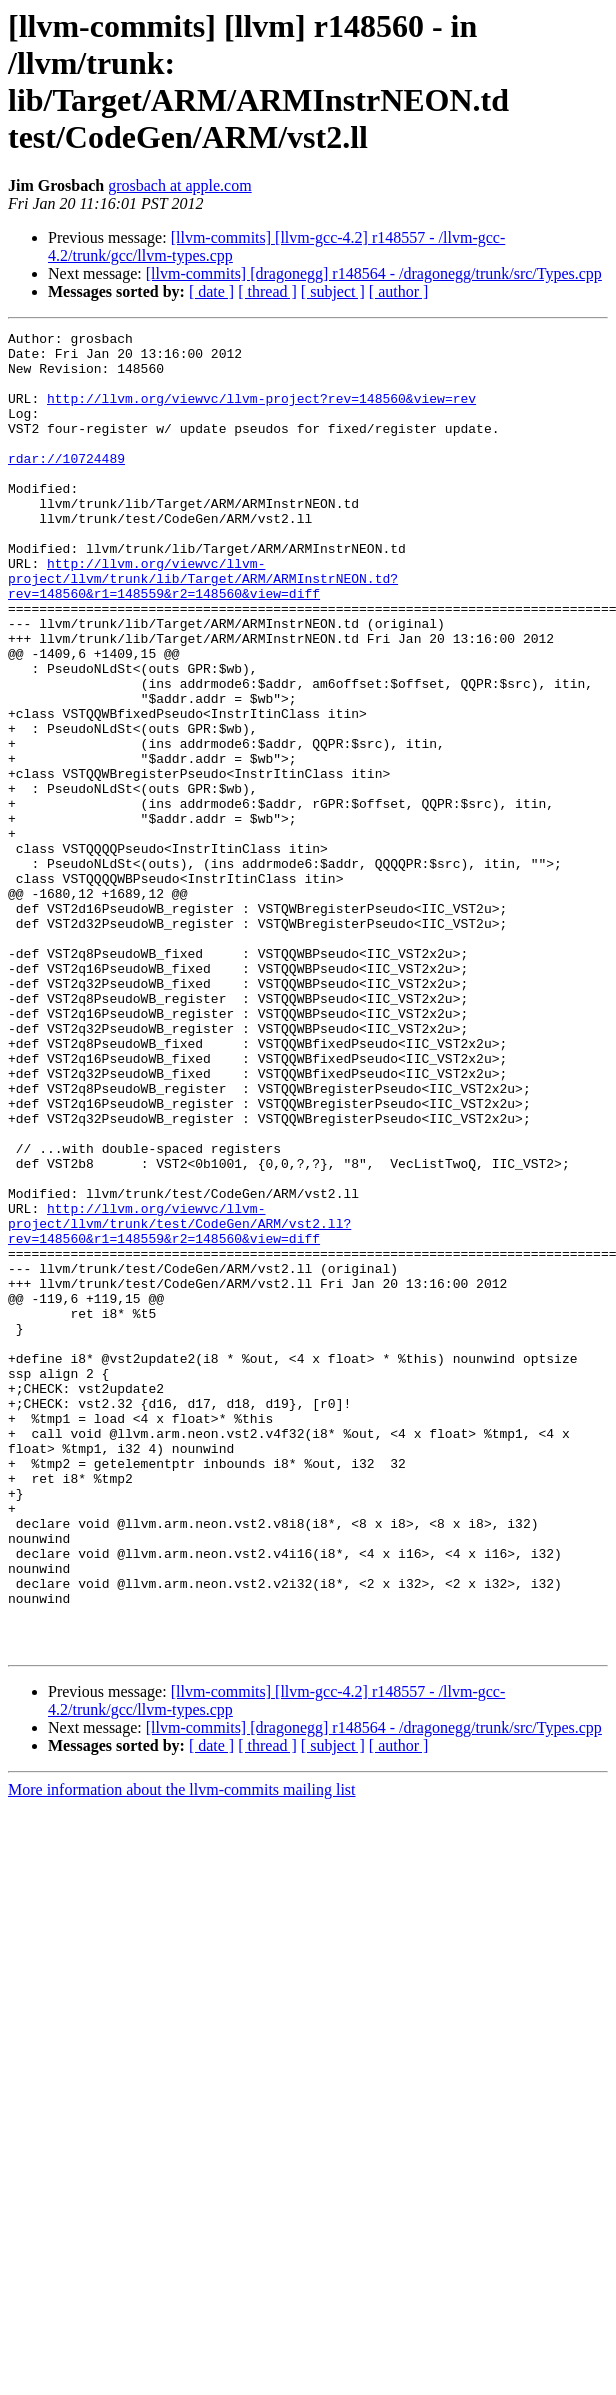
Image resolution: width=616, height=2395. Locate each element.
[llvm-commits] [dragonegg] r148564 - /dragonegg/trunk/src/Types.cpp (374, 273)
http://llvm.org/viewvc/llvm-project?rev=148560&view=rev (261, 413)
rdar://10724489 (66, 485)
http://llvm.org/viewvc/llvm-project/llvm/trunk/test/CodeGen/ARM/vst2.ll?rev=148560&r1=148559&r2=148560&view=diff (179, 1403)
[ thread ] (267, 291)
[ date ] (211, 291)
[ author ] (399, 291)
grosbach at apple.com (180, 185)
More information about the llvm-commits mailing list (182, 2053)
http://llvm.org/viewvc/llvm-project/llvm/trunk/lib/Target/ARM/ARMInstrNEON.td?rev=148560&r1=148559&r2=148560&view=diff (203, 629)
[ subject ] (333, 291)
